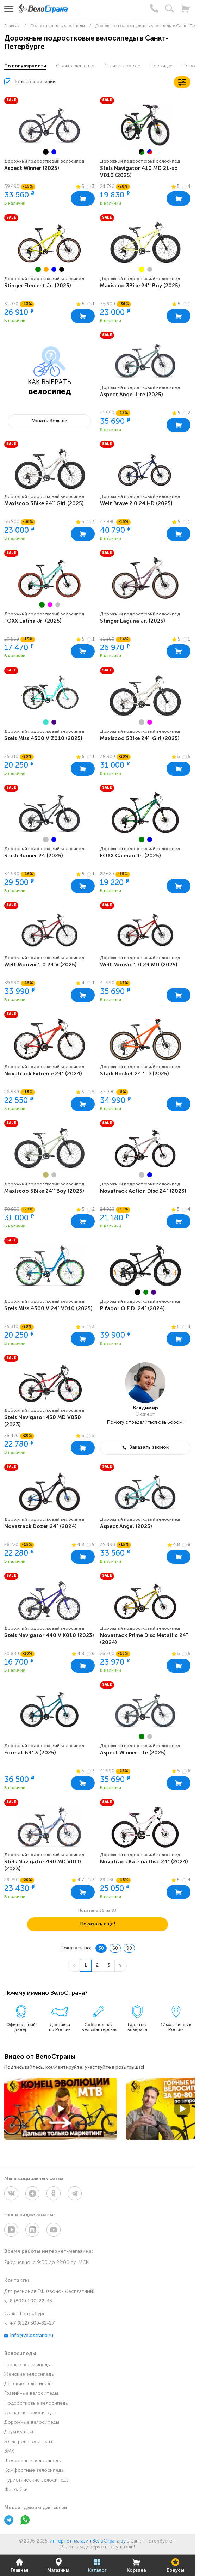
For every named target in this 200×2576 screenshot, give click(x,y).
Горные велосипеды (27, 2365)
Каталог (97, 2565)
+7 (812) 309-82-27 (29, 2323)
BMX (9, 2451)
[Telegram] (8, 2521)
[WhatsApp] (25, 2521)
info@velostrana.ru (28, 2335)
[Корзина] (185, 8)
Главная (20, 2565)
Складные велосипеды (30, 2413)
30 (101, 1948)
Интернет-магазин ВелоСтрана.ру (88, 2541)
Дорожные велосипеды (31, 2422)
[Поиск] (170, 8)
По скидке (161, 66)
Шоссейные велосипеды (33, 2461)
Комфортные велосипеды (34, 2470)
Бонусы (175, 2565)
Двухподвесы (19, 2432)
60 (115, 1948)
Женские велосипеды (29, 2374)
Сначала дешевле (75, 66)
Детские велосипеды (29, 2384)
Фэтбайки (16, 2489)
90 (129, 1948)
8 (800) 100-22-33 (28, 2301)
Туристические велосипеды (36, 2480)
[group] (49, 125)
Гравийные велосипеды (31, 2393)
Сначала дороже (122, 66)
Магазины (58, 2565)
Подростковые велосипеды (36, 2403)
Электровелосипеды (28, 2441)
